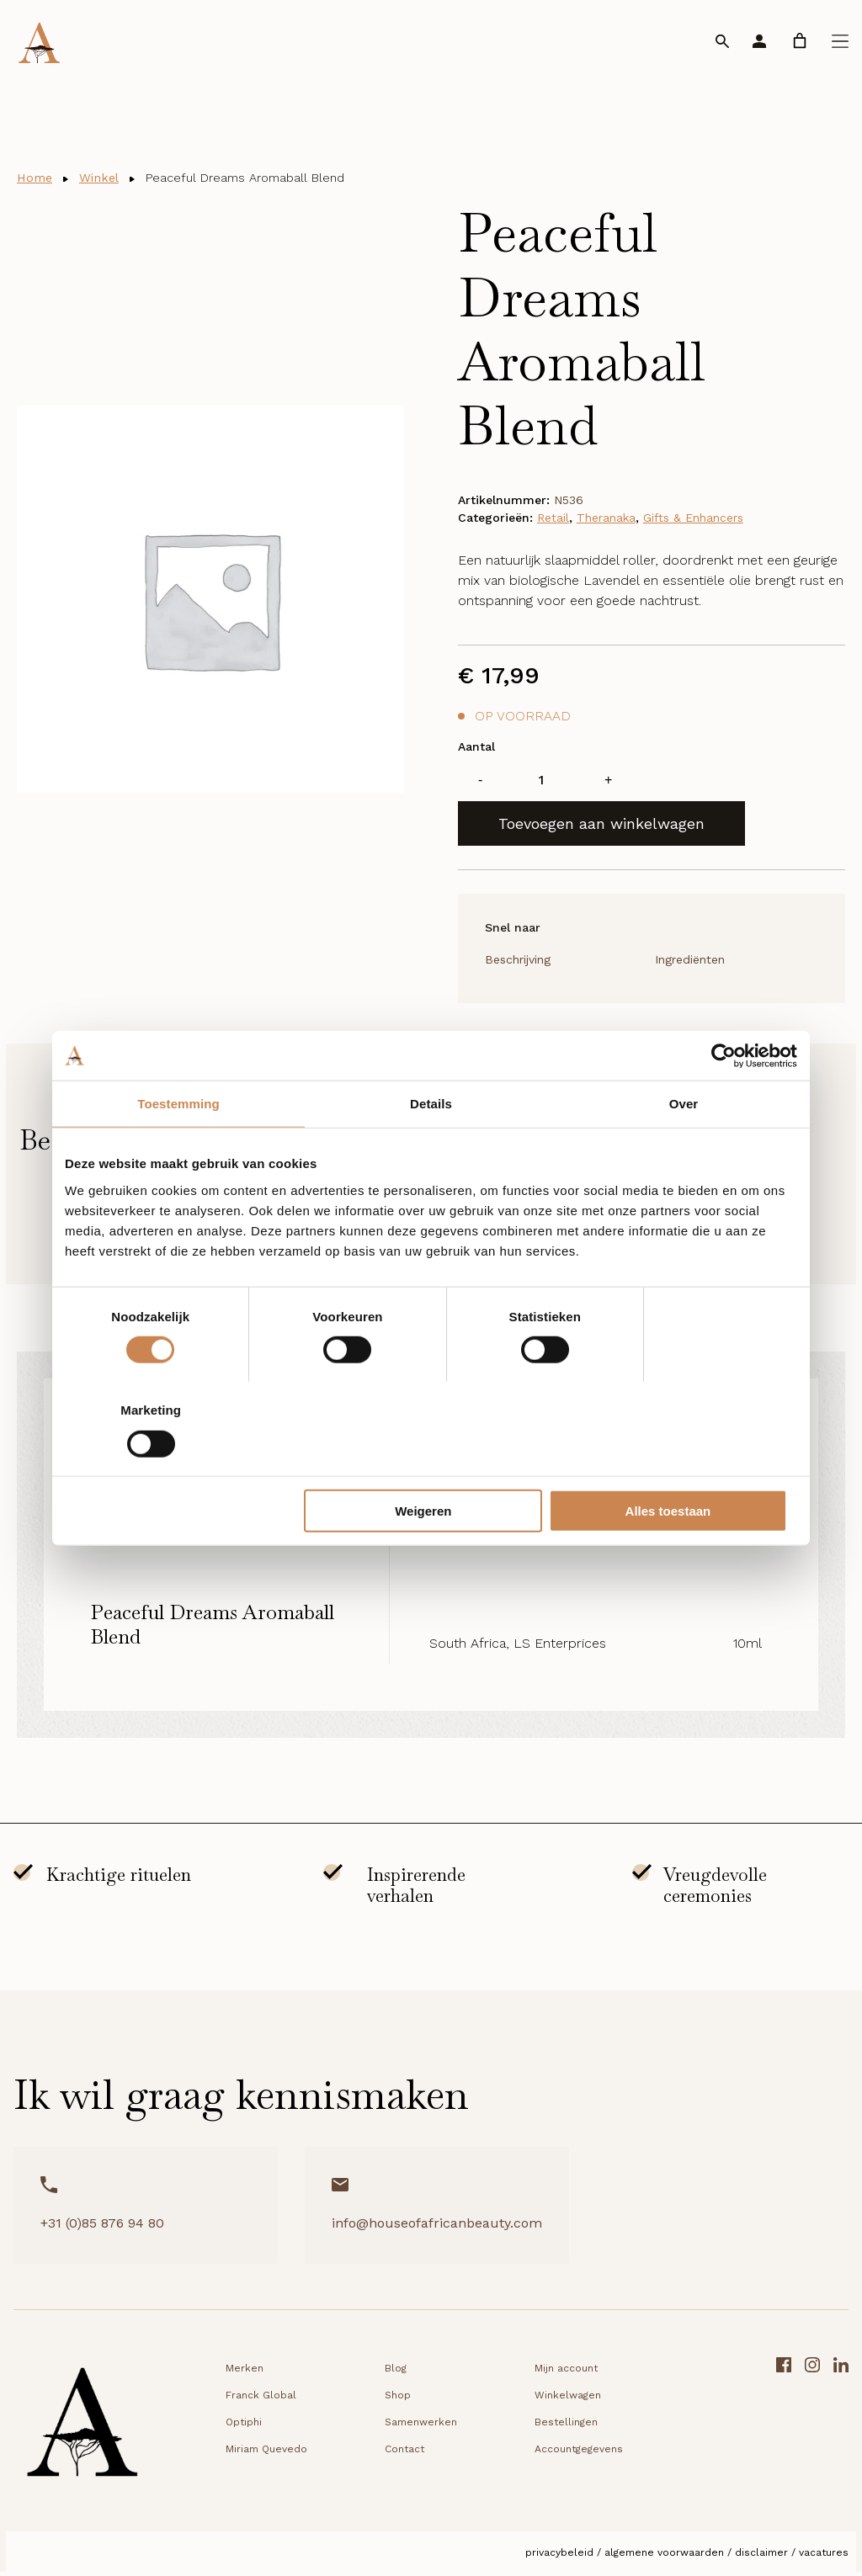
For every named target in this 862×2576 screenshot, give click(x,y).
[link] (799, 40)
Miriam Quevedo (266, 2453)
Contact (404, 2453)
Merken (244, 2372)
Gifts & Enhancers (693, 520)
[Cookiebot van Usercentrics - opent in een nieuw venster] (723, 1102)
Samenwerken (421, 2426)
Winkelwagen (568, 2399)
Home (36, 178)
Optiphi (244, 2426)
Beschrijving (518, 962)
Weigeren (428, 1464)
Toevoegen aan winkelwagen (601, 826)
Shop (398, 2399)
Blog (396, 2372)
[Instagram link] (812, 2431)
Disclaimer (761, 2557)
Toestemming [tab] (178, 1151)
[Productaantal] (541, 783)
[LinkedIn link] (841, 2431)
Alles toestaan (677, 1464)
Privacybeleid (559, 2557)
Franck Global (261, 2399)
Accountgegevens (579, 2453)
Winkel (104, 178)
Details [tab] (431, 1151)
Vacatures (824, 2557)
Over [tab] (684, 1151)
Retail (553, 520)
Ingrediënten (690, 962)
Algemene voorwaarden (664, 2557)
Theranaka (606, 520)
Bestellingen (566, 2426)
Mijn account (566, 2372)
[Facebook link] (783, 2431)
